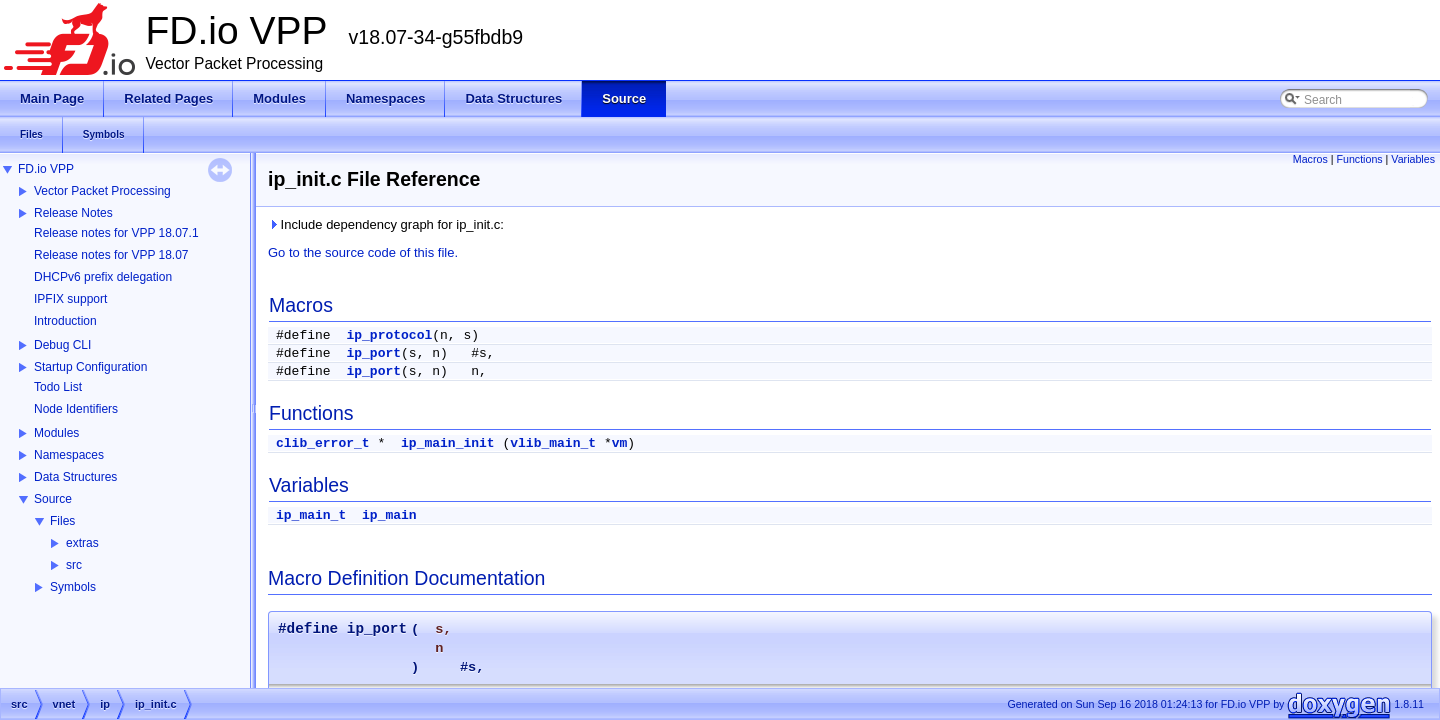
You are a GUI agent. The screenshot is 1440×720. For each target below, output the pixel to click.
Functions (1359, 159)
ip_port (373, 353)
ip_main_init (448, 443)
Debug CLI (62, 345)
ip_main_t (311, 515)
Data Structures (75, 477)
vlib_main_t (553, 443)
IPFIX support (70, 299)
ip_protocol (389, 335)
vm (620, 443)
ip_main (389, 515)
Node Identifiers (76, 409)
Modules (56, 433)
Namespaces (69, 455)
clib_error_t (323, 443)
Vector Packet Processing (102, 191)
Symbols (73, 587)
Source (53, 499)
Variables (1413, 159)
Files (62, 521)
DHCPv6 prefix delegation (103, 277)
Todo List (58, 387)
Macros (1310, 159)
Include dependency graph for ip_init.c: (386, 224)
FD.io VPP (46, 169)
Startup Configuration (90, 367)
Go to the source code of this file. (363, 252)
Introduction (65, 321)
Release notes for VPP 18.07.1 (116, 233)
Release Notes (73, 213)
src (74, 565)
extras (82, 543)
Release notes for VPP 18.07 (111, 255)
